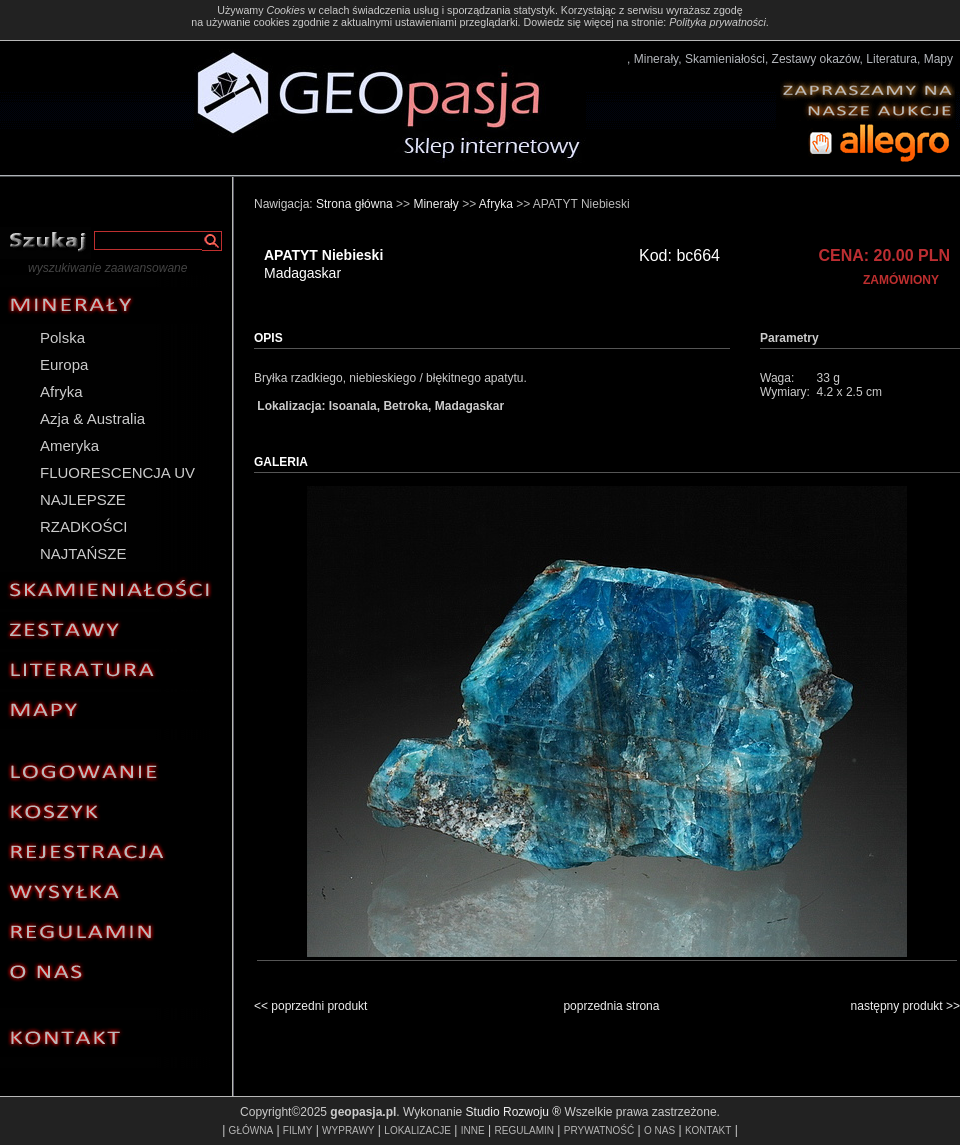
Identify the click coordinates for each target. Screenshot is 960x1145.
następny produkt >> (905, 1006)
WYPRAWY (348, 1130)
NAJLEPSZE (83, 499)
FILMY (297, 1130)
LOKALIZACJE (417, 1130)
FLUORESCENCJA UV (117, 472)
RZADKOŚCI (84, 526)
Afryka (61, 391)
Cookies (285, 10)
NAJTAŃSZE (83, 553)
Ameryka (69, 445)
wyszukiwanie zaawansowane (107, 268)
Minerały (435, 204)
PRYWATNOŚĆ (599, 1130)
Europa (64, 364)
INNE (473, 1130)
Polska (62, 337)
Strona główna (354, 204)
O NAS (659, 1130)
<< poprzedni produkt (310, 1006)
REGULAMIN (524, 1130)
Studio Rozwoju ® (514, 1112)
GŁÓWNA (251, 1130)
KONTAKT (708, 1130)
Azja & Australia (92, 418)
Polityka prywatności (717, 22)
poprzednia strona (611, 1006)
